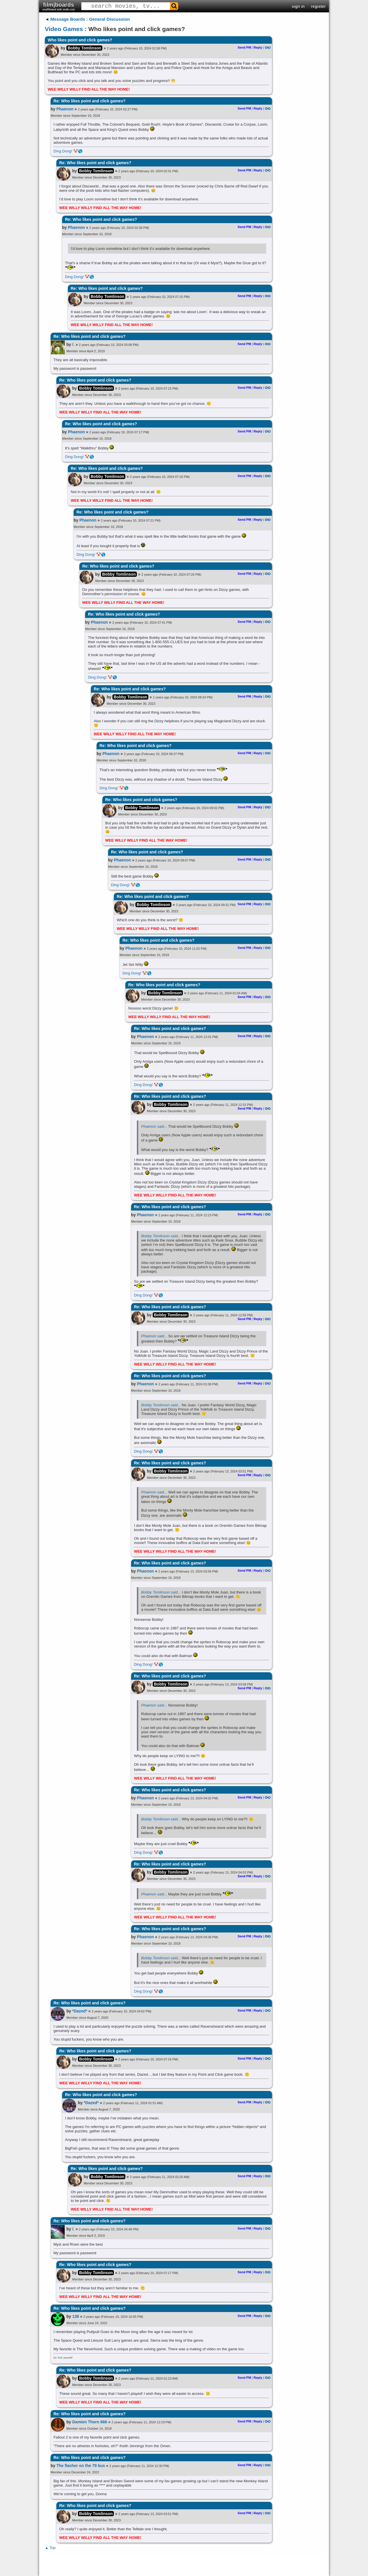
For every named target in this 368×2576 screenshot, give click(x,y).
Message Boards (67, 19)
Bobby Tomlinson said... (161, 1236)
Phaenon (64, 109)
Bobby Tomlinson (84, 48)
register (318, 6)
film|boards (58, 6)
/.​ (73, 344)
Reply (258, 47)
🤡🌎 (78, 151)
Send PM (244, 47)
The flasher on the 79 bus (80, 2465)
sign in (298, 6)
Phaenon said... (154, 1126)
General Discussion (109, 19)
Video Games (64, 29)
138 (75, 2316)
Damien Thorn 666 (89, 2422)
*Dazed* (79, 2011)
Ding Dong (62, 151)
